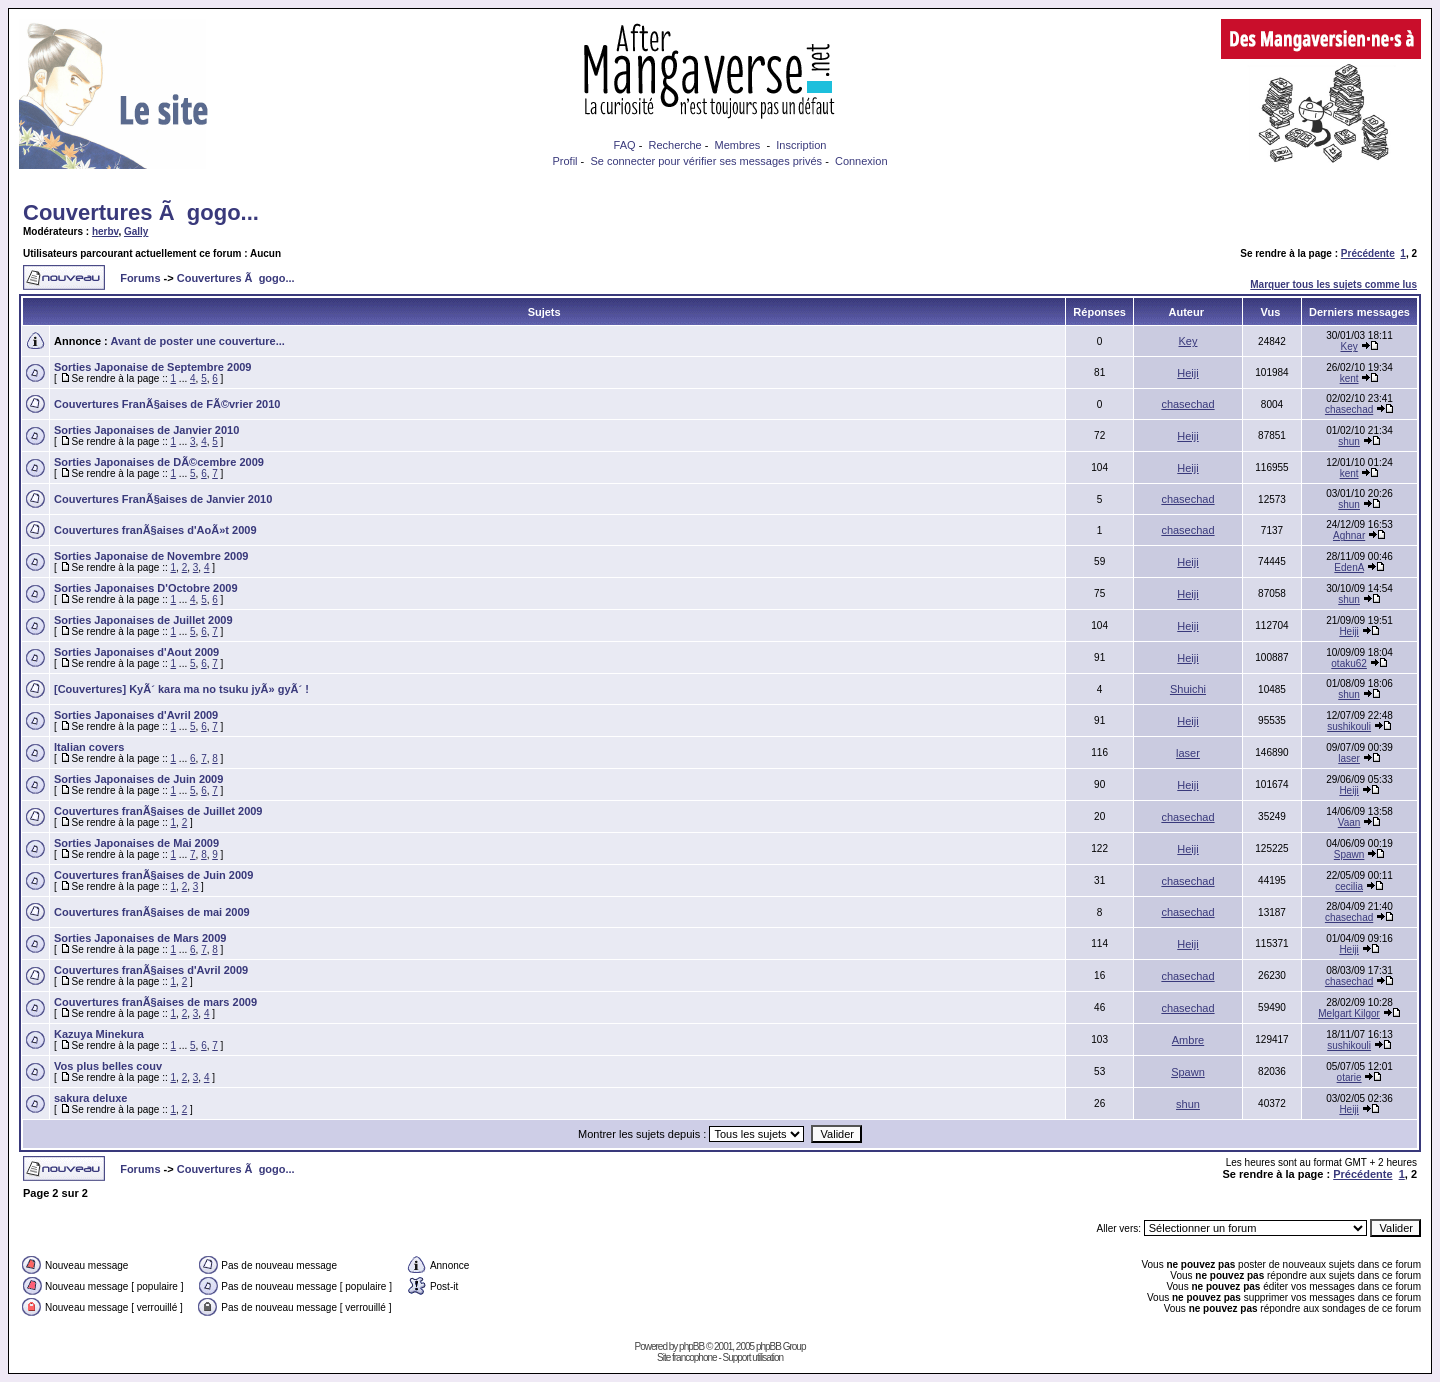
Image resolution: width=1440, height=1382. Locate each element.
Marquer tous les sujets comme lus (1333, 284)
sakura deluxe (90, 1098)
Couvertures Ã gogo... (141, 212)
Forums (140, 278)
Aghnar (1349, 535)
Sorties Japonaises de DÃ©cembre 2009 (159, 462)
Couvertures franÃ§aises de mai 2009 (152, 912)
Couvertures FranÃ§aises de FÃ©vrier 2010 (167, 404)
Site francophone (687, 1357)
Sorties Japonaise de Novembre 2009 (151, 556)
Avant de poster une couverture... (197, 341)
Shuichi (1188, 689)
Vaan (1349, 822)
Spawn (1349, 854)
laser (1188, 753)
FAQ (625, 145)
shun (1349, 441)
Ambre (1188, 1040)
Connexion (861, 161)
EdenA (1348, 567)
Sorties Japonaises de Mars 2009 (140, 938)
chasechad (1187, 404)
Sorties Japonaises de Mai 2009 (136, 843)
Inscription (801, 145)
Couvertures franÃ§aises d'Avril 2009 (151, 970)
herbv (105, 231)
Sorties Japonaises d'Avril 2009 (136, 715)
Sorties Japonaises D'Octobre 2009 (146, 588)
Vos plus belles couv (108, 1066)
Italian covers (89, 747)
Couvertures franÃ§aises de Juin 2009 (153, 875)
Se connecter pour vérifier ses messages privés (706, 161)
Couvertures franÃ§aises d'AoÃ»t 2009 (155, 530)
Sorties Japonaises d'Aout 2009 (136, 652)
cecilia (1349, 886)
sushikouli (1349, 726)
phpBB (691, 1346)
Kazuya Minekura (99, 1034)
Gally (136, 231)
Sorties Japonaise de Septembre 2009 (152, 367)
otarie (1349, 1077)
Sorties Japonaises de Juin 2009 (138, 779)
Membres (738, 145)
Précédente (1368, 253)
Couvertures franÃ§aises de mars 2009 (155, 1002)
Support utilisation (753, 1357)
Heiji (1187, 373)
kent (1349, 378)
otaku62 (1349, 663)
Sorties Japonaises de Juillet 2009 (143, 620)
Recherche (674, 145)
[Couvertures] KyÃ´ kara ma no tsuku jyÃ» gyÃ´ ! (181, 689)
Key (1188, 341)
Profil (564, 161)
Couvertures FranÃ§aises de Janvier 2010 (163, 499)
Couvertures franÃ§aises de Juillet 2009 (158, 811)
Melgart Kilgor (1349, 1013)
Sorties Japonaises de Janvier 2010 (146, 430)
